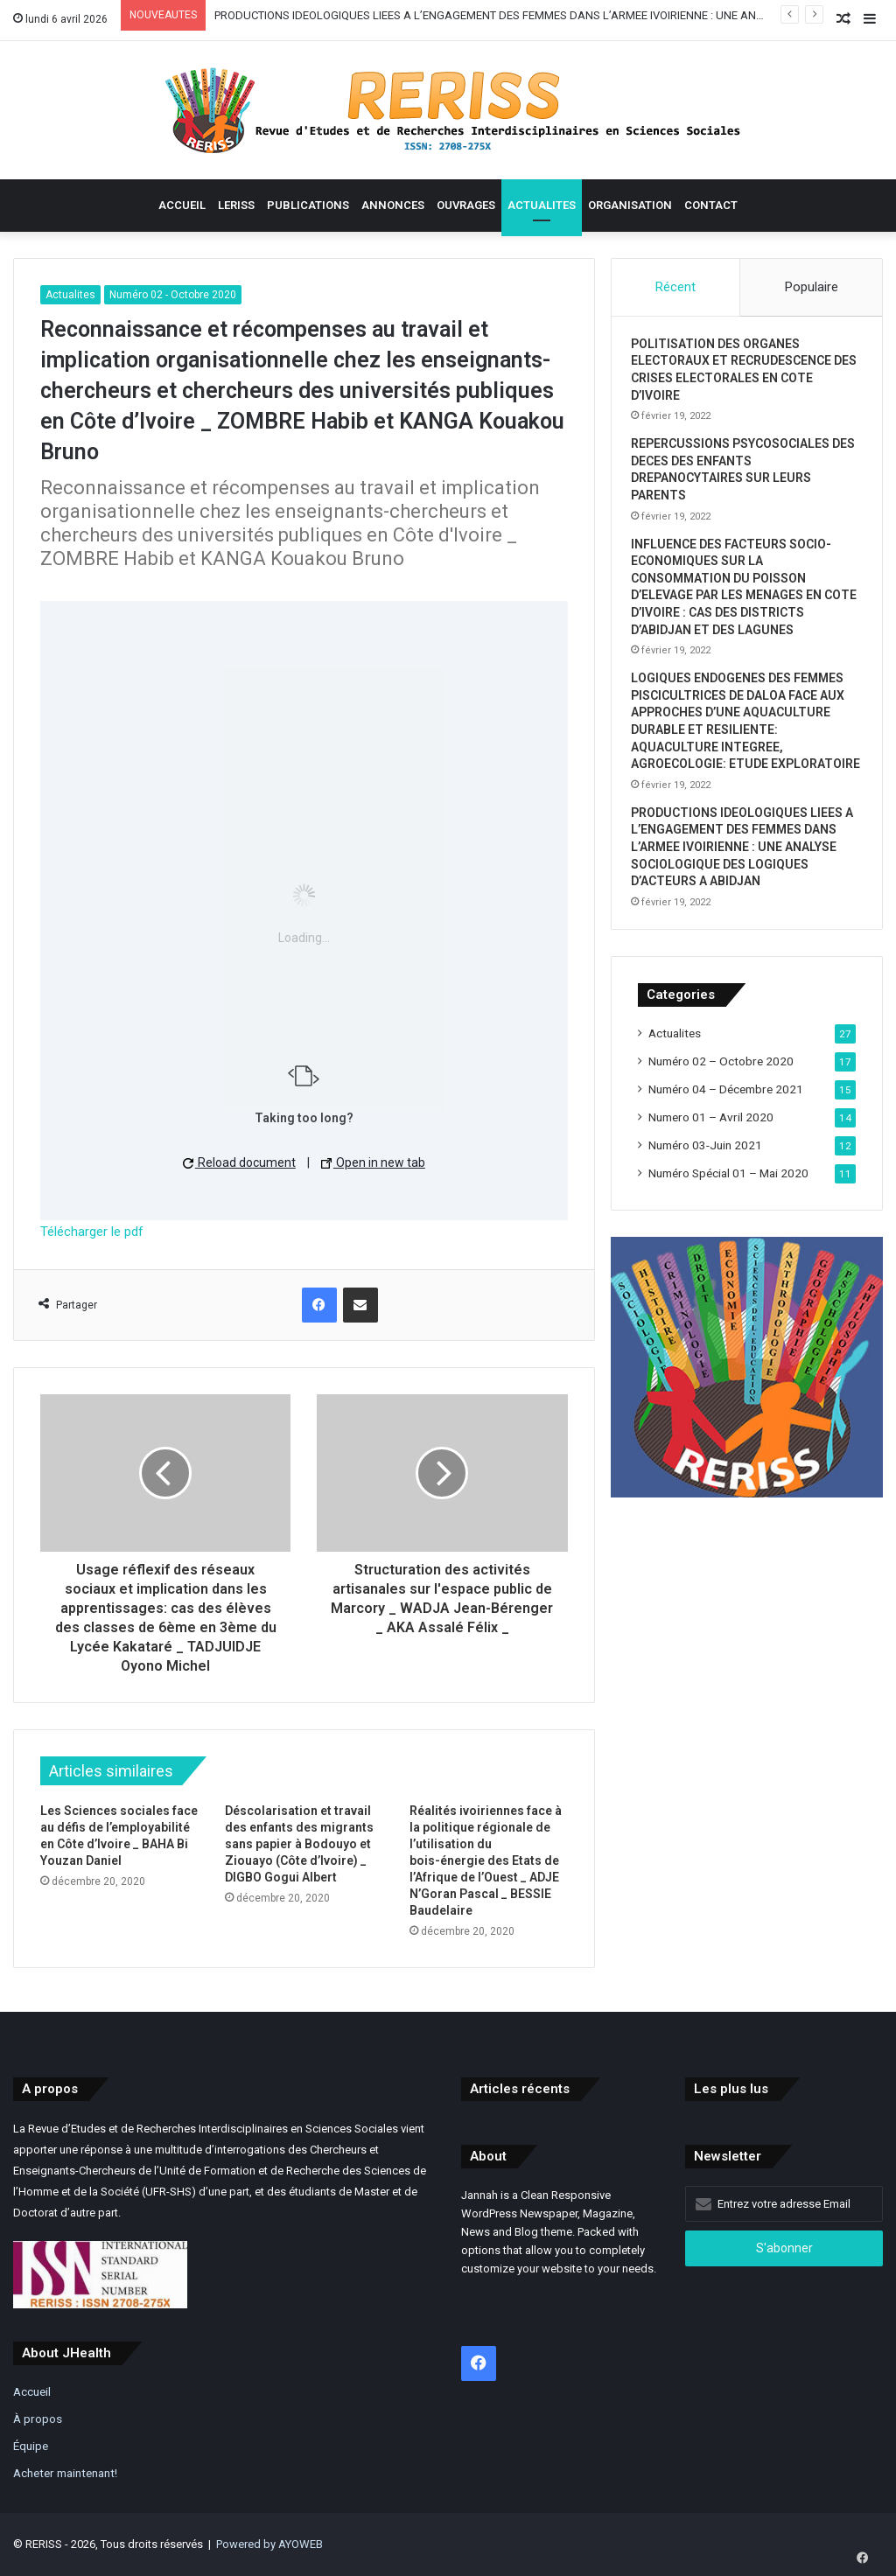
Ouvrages (466, 205)
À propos (37, 2419)
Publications (308, 205)
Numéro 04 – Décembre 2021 (725, 1120)
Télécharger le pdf (92, 1231)
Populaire (811, 287)
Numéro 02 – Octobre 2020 (721, 1092)
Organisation (630, 205)
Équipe (30, 2446)
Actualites (542, 205)
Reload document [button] (239, 1162)
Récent (675, 287)
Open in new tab (373, 1162)
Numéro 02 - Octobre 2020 (172, 295)
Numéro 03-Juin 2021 (705, 1176)
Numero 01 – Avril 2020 (711, 1148)
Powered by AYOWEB (269, 2544)
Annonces (392, 205)
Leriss (236, 205)
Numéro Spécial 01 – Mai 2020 (728, 1204)
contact (711, 205)
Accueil (182, 205)
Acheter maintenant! (65, 2473)
